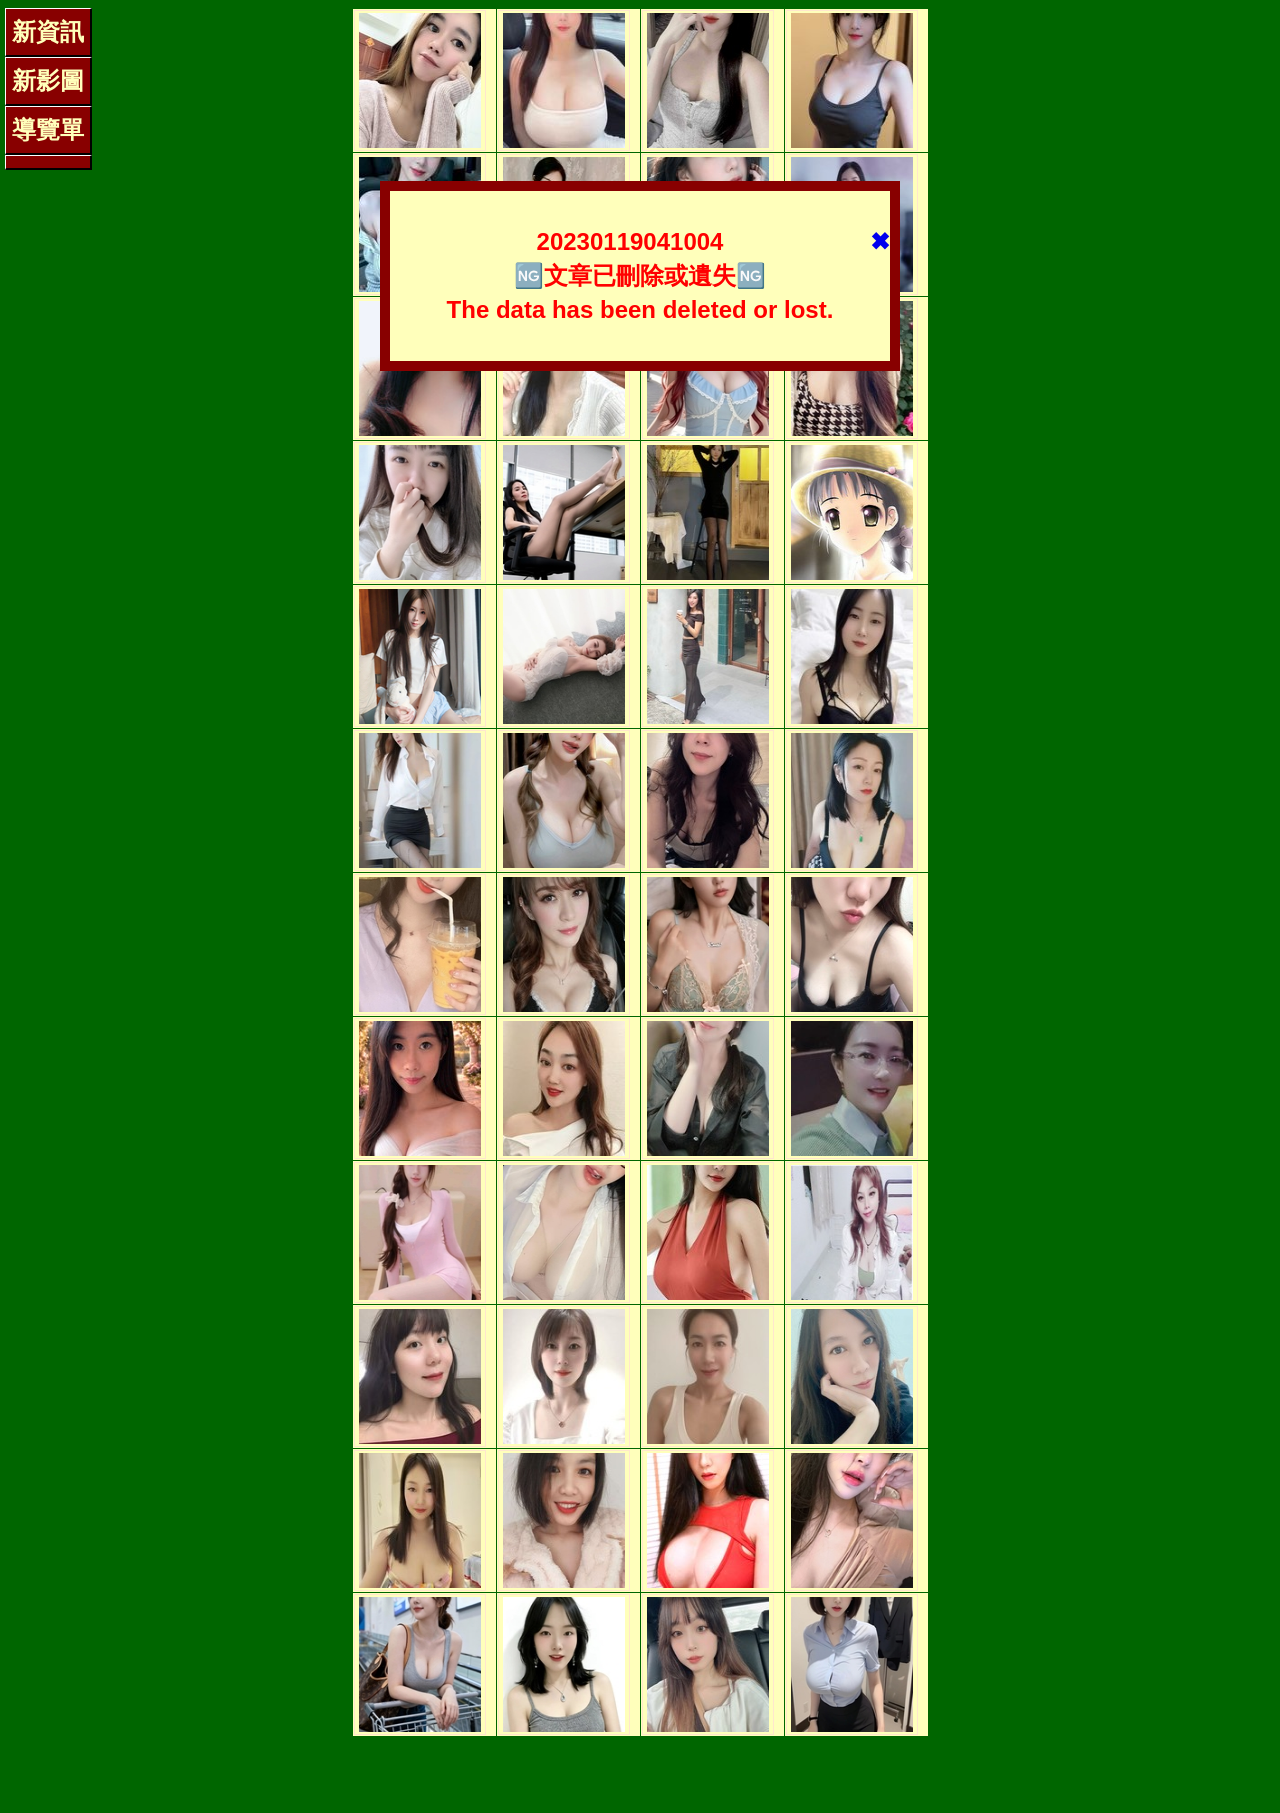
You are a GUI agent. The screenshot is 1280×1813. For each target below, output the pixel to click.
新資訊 (48, 31)
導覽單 (48, 129)
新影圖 (48, 80)
